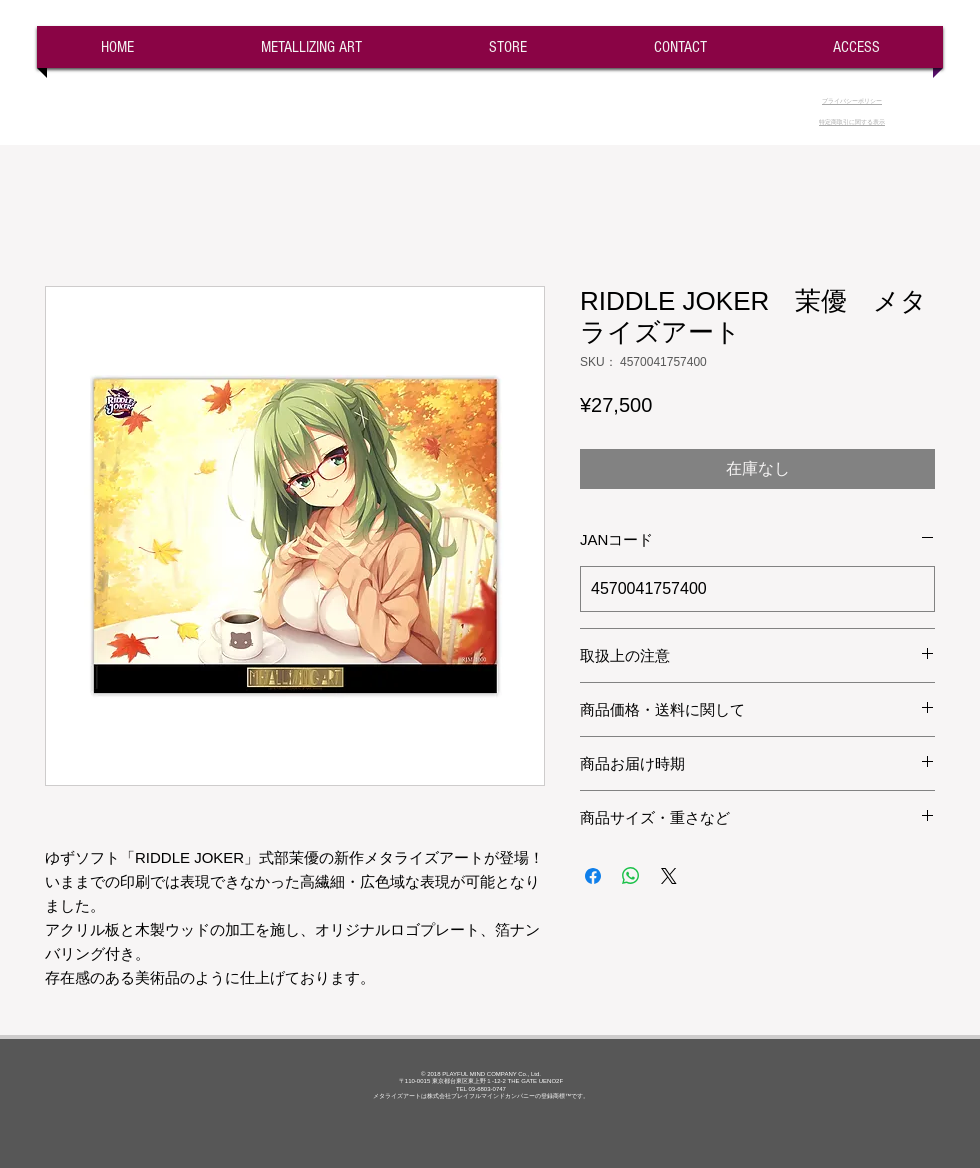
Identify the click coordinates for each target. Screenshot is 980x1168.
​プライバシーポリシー (852, 101)
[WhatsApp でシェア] (631, 876)
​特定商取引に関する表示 (852, 122)
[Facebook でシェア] (593, 876)
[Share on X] (669, 876)
